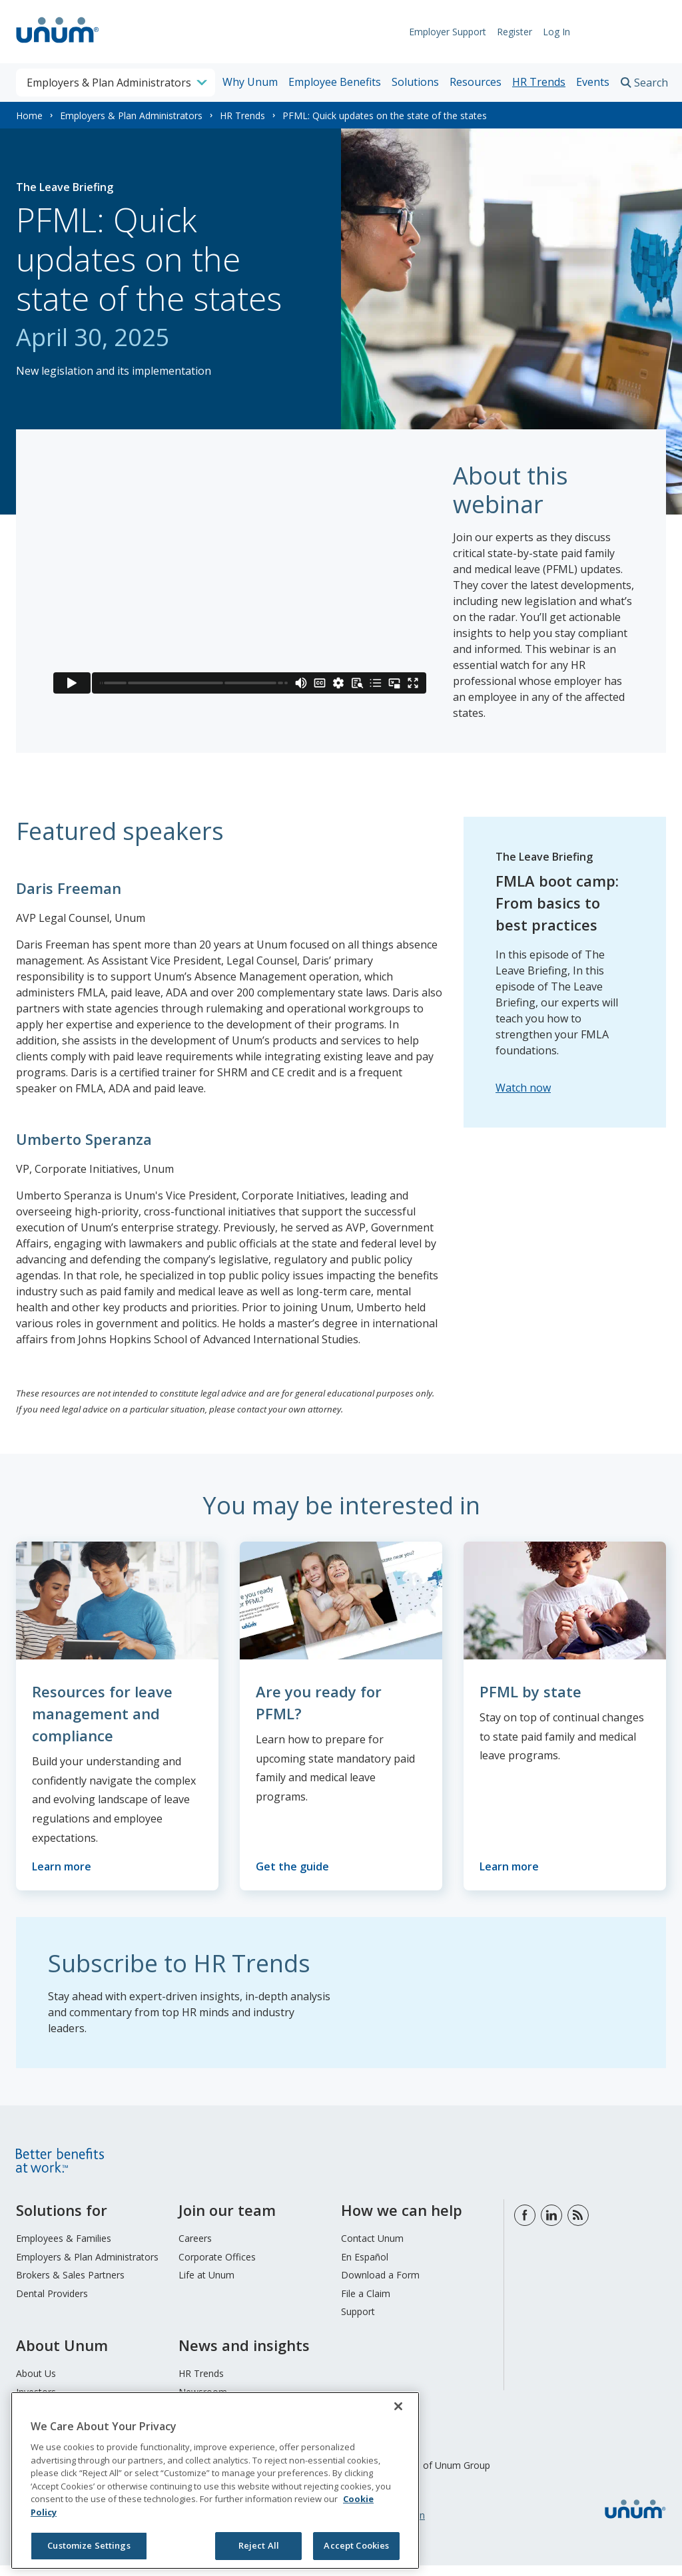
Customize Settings (88, 2545)
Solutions (415, 82)
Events (592, 82)
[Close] (398, 2406)
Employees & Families (63, 2249)
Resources (476, 82)
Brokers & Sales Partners (70, 2285)
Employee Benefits (334, 82)
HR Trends (538, 82)
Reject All (258, 2545)
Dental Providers (52, 2304)
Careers (195, 2249)
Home (29, 115)
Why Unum (250, 82)
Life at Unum (206, 2285)
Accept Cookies (356, 2545)
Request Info (625, 31)
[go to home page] (57, 44)
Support (358, 2322)
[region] (215, 2480)
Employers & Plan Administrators (131, 115)
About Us (36, 2384)
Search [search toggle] (651, 82)
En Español (364, 2266)
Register (507, 31)
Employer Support (441, 31)
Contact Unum (372, 2249)
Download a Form (380, 2285)
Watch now (523, 1087)
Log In (549, 31)
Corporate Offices (217, 2266)
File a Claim (365, 2304)
